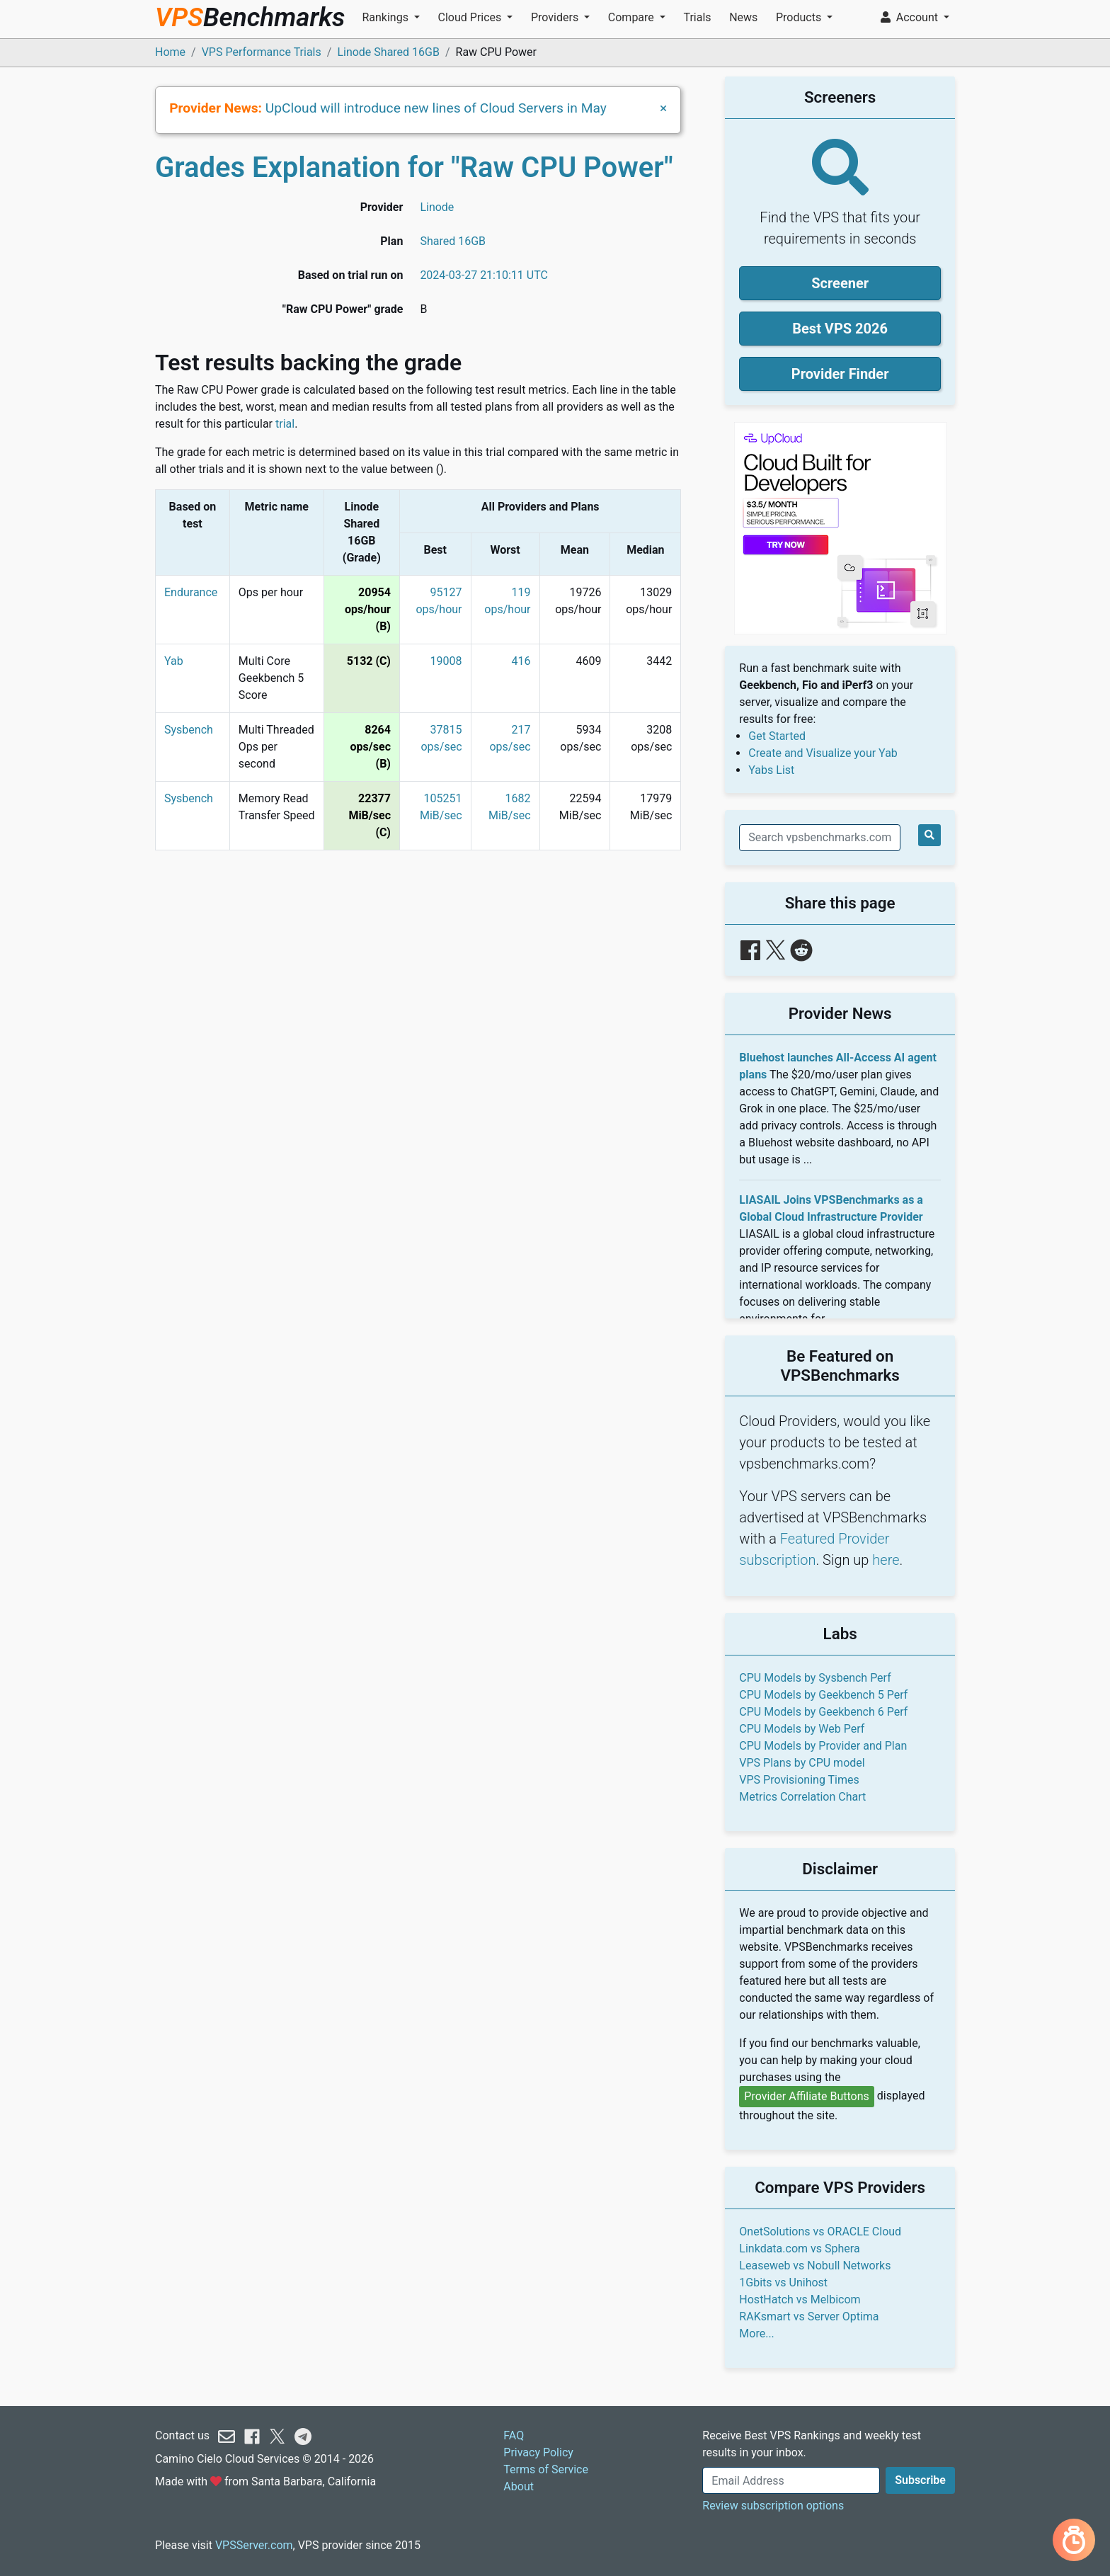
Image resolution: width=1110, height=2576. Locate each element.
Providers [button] (556, 17)
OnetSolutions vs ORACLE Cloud (820, 2231)
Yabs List (771, 770)
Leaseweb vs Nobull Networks (815, 2265)
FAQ (513, 2435)
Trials (697, 17)
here (885, 1559)
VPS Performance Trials (261, 52)
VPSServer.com (254, 2545)
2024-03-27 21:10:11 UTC (484, 275)
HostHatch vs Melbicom (799, 2299)
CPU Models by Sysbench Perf (815, 1678)
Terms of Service (545, 2469)
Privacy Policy (538, 2452)
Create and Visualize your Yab (823, 753)
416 (521, 661)
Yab (173, 661)
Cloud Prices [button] (471, 17)
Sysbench (188, 729)
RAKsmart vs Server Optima (809, 2316)
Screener (840, 283)
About (518, 2486)
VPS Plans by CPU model (801, 1762)
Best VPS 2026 (840, 328)
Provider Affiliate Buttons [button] (806, 2096)
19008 (446, 661)
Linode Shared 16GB (388, 52)
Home (170, 52)
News (743, 17)
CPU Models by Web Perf (801, 1729)
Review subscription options (773, 2505)
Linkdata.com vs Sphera (799, 2248)
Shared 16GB (453, 241)
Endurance (190, 592)
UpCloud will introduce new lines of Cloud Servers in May (436, 108)
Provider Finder (840, 373)
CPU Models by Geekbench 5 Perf (823, 1695)
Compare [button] (632, 17)
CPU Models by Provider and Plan (823, 1746)
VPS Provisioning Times (799, 1779)
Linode (437, 207)
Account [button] (911, 17)
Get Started (777, 736)
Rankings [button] (386, 17)
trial (284, 424)
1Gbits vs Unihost (783, 2282)
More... (756, 2333)
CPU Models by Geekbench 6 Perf (823, 1712)
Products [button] (800, 17)
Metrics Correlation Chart (802, 1796)
